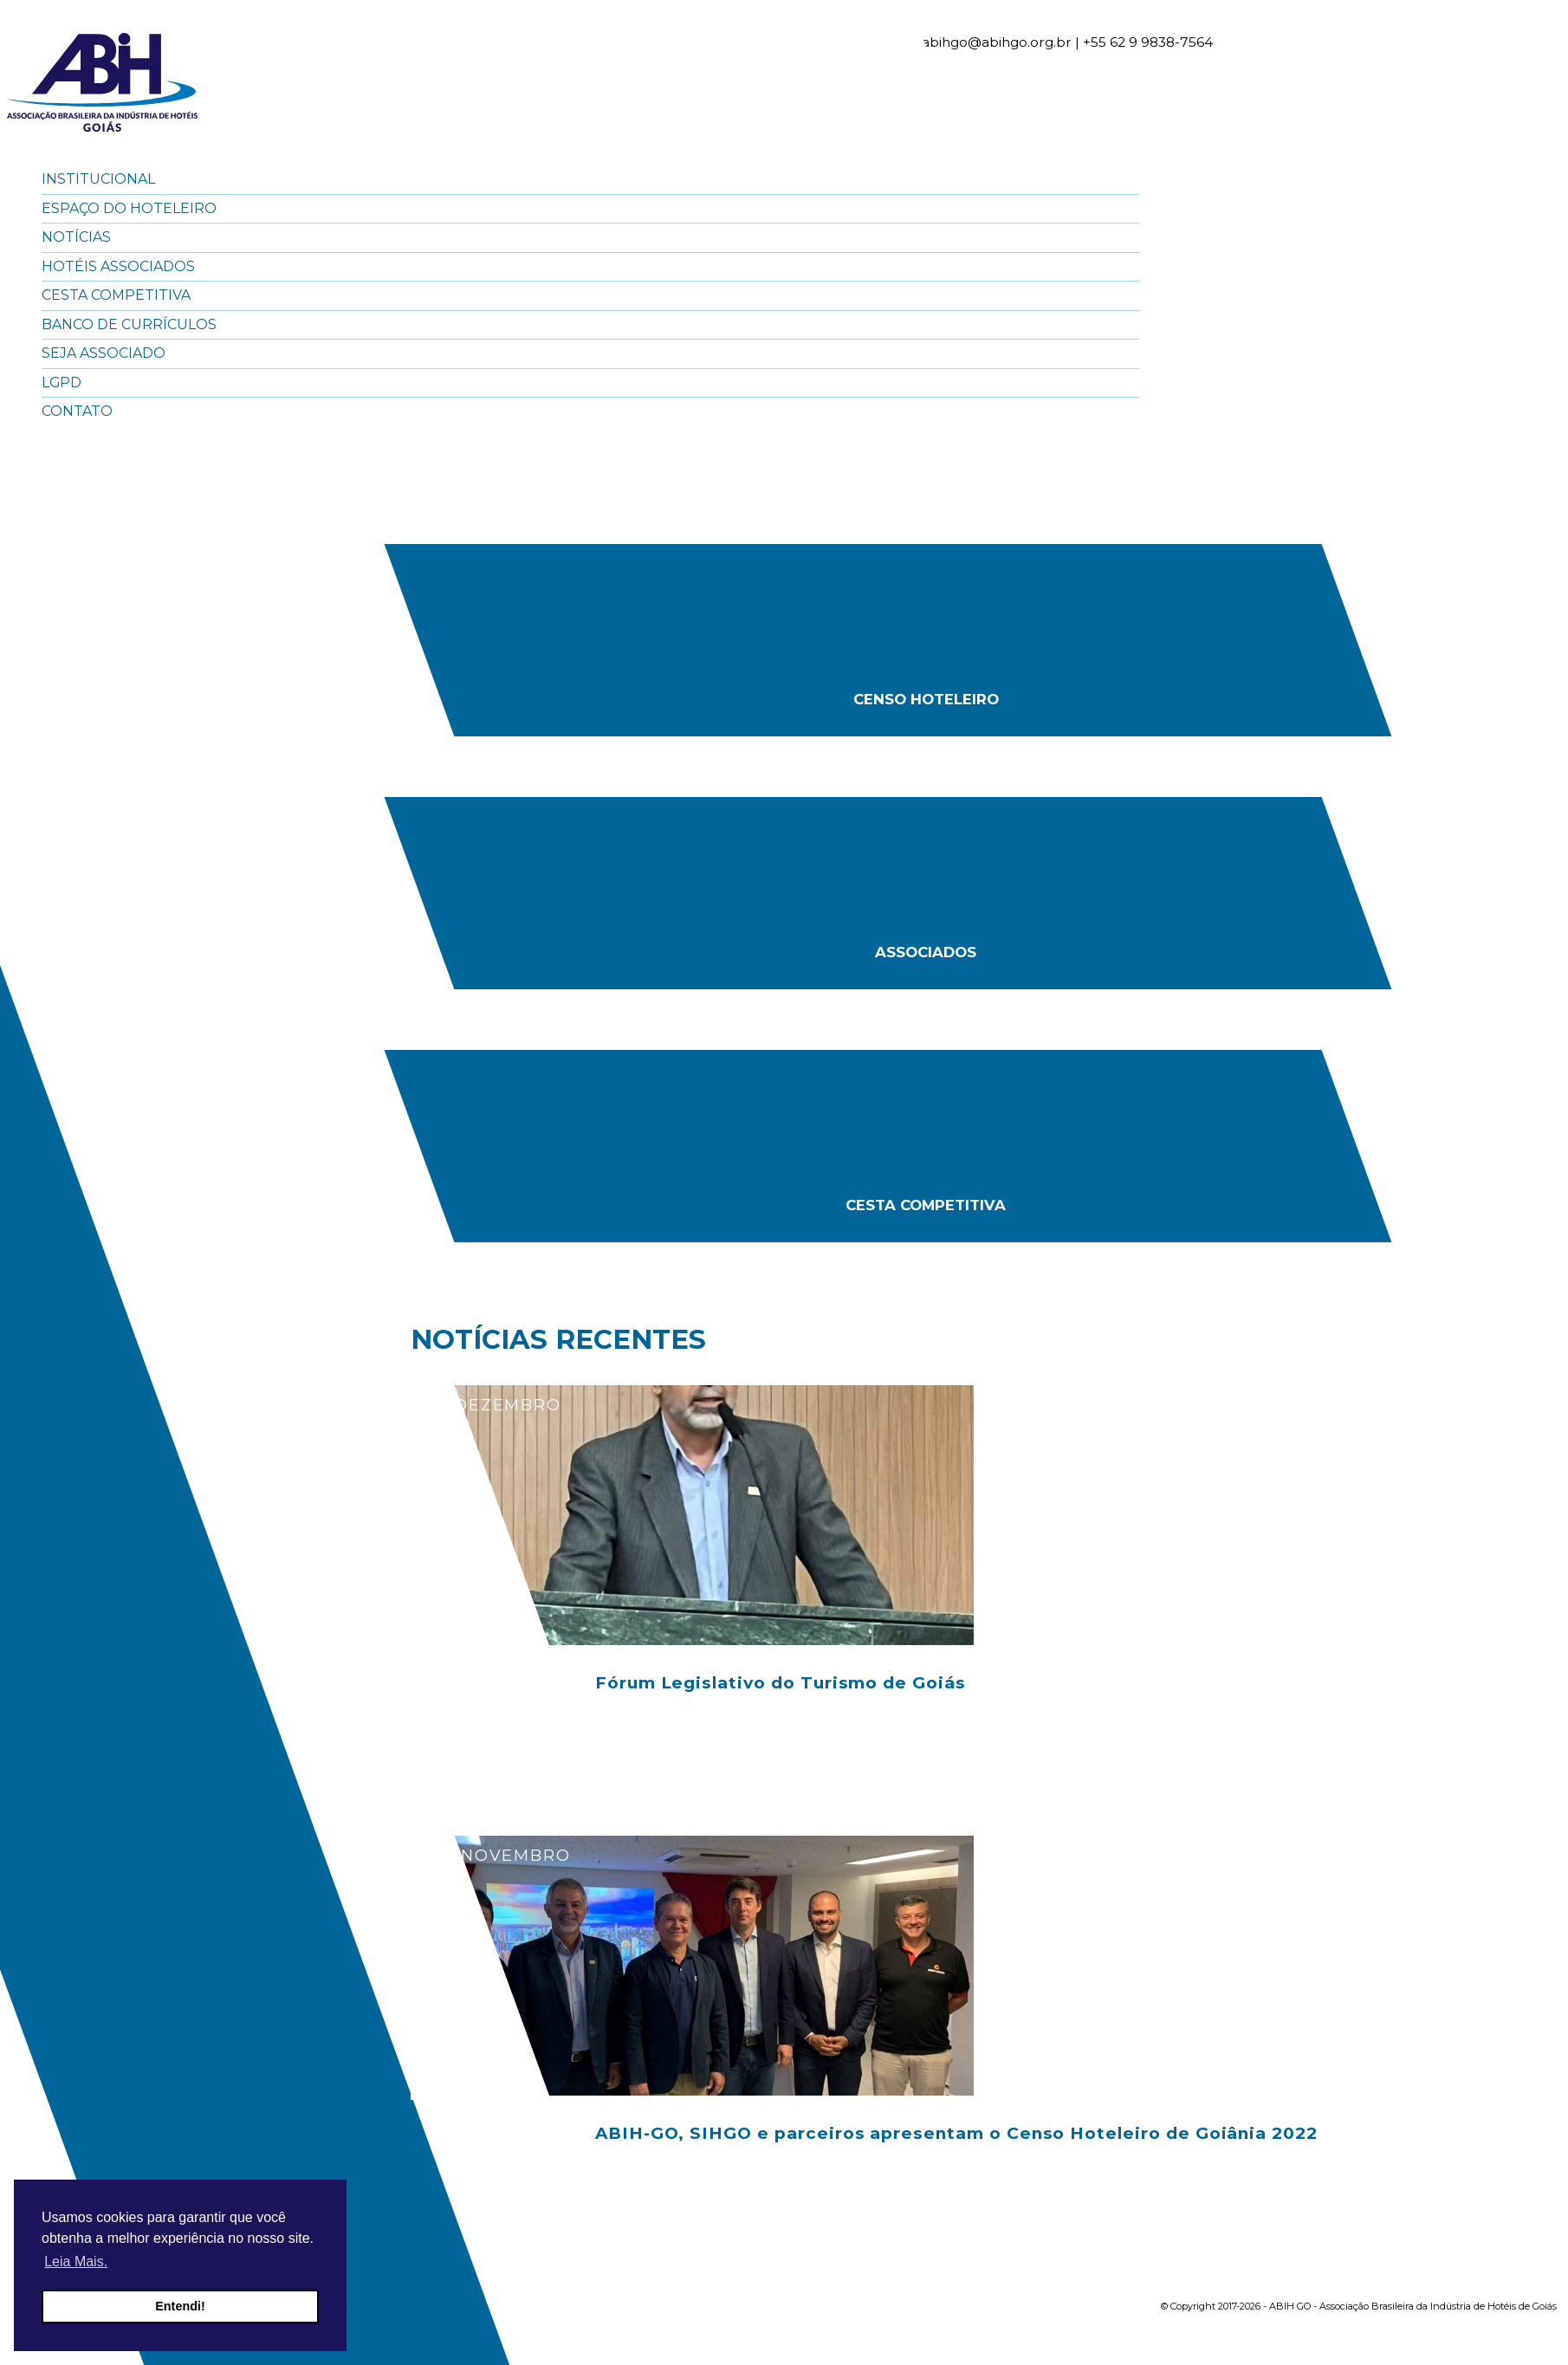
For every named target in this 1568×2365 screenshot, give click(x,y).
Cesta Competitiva (116, 295)
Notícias (76, 237)
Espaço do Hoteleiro (129, 208)
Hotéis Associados (118, 266)
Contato (77, 411)
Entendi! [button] (180, 2306)
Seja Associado (103, 353)
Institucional (98, 179)
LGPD (61, 382)
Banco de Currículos (129, 324)
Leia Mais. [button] (75, 2261)
